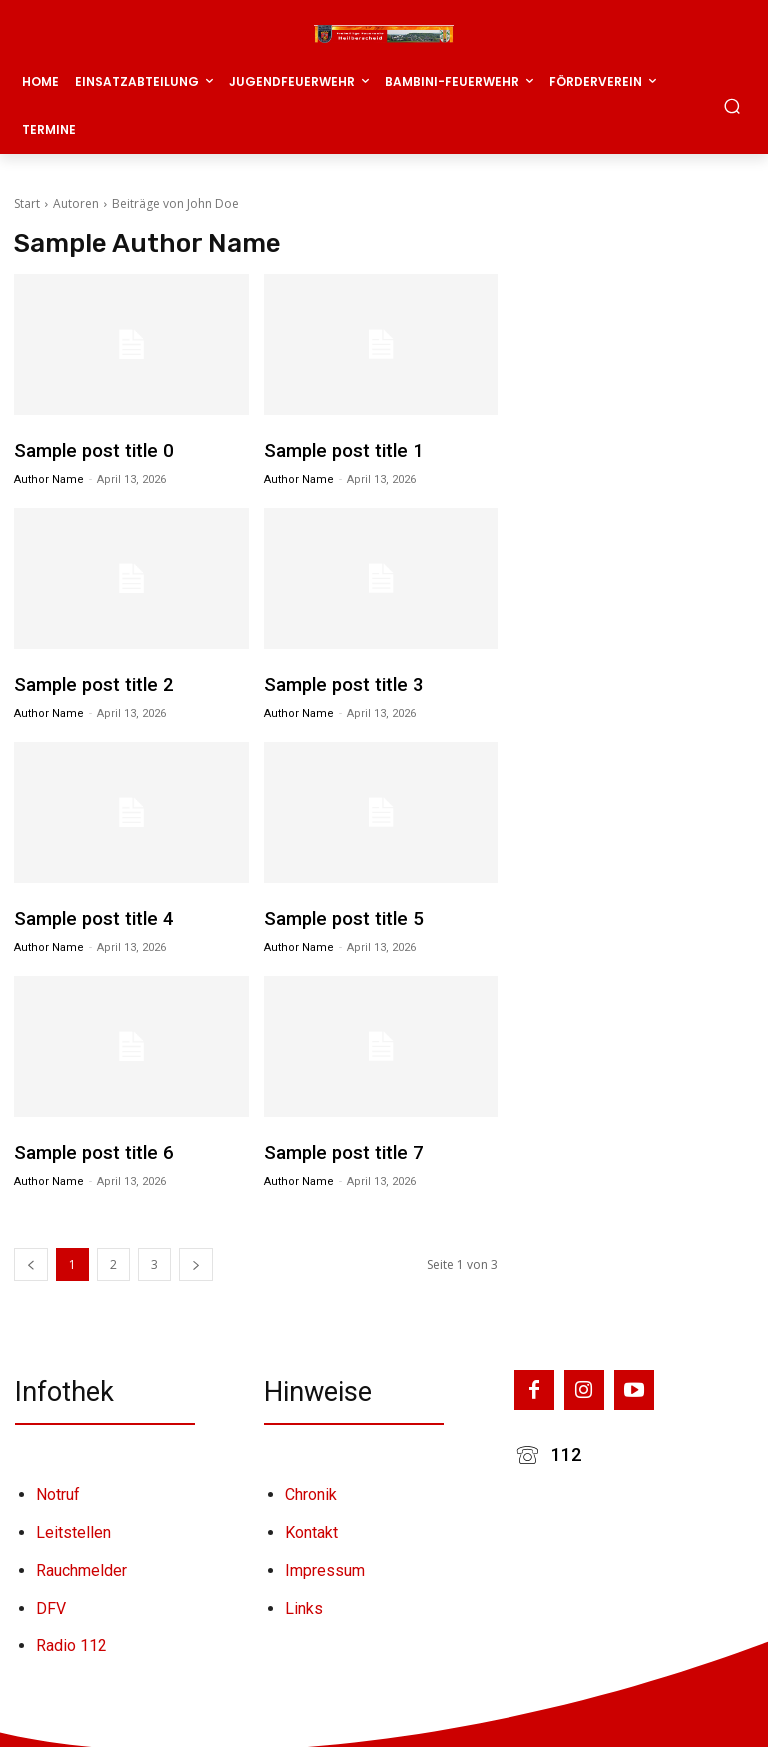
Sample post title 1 (337, 450)
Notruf (58, 1482)
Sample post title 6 (87, 1146)
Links (304, 1595)
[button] (732, 105)
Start (27, 203)
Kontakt (311, 1519)
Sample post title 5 (337, 914)
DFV (51, 1595)
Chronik (311, 1482)
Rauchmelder (81, 1557)
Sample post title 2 (87, 682)
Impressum (325, 1557)
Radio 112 (71, 1633)
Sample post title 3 (337, 682)
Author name (49, 477)
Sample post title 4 (87, 914)
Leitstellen (73, 1519)
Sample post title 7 (337, 1146)
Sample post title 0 (87, 450)
